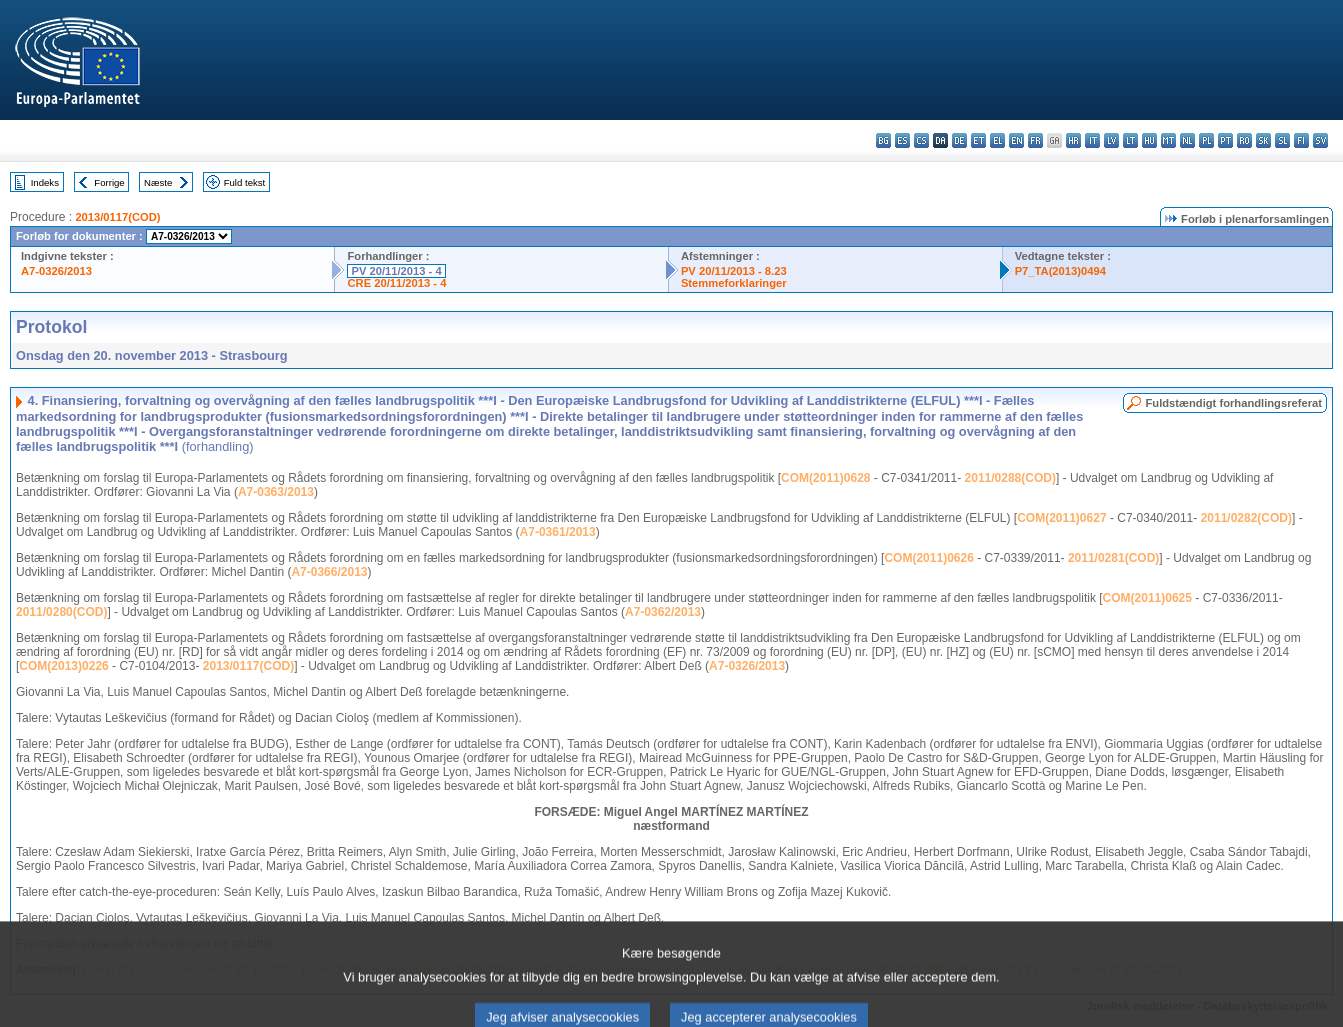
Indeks (45, 182)
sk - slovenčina (1263, 140)
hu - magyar (1149, 140)
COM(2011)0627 (1061, 518)
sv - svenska (1320, 140)
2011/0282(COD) (1246, 518)
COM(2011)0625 (1147, 598)
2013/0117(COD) (117, 217)
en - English (1016, 140)
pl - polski (1206, 140)
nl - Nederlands (1187, 140)
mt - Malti (1168, 140)
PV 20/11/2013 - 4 (396, 271)
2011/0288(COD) (1010, 478)
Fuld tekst (245, 182)
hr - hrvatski (1073, 140)
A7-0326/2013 (56, 271)
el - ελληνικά (997, 140)
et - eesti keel (978, 140)
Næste (158, 182)
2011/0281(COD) (1113, 558)
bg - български (883, 140)
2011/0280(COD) (61, 612)
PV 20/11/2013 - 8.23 (734, 271)
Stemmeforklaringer (734, 283)
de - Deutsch (959, 140)
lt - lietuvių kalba (1130, 140)
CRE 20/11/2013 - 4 (396, 283)
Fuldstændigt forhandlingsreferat (1233, 403)
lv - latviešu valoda (1111, 140)
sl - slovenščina (1282, 140)
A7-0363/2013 (276, 492)
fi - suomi (1301, 140)
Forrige (109, 182)
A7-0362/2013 (663, 612)
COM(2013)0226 (63, 666)
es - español (902, 140)
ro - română (1244, 140)
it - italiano (1092, 140)
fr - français (1035, 140)
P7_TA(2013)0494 (1060, 271)
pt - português (1225, 140)
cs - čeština (921, 140)
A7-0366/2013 (329, 572)
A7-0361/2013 (558, 532)
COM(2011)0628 (825, 478)
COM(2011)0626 (928, 558)
